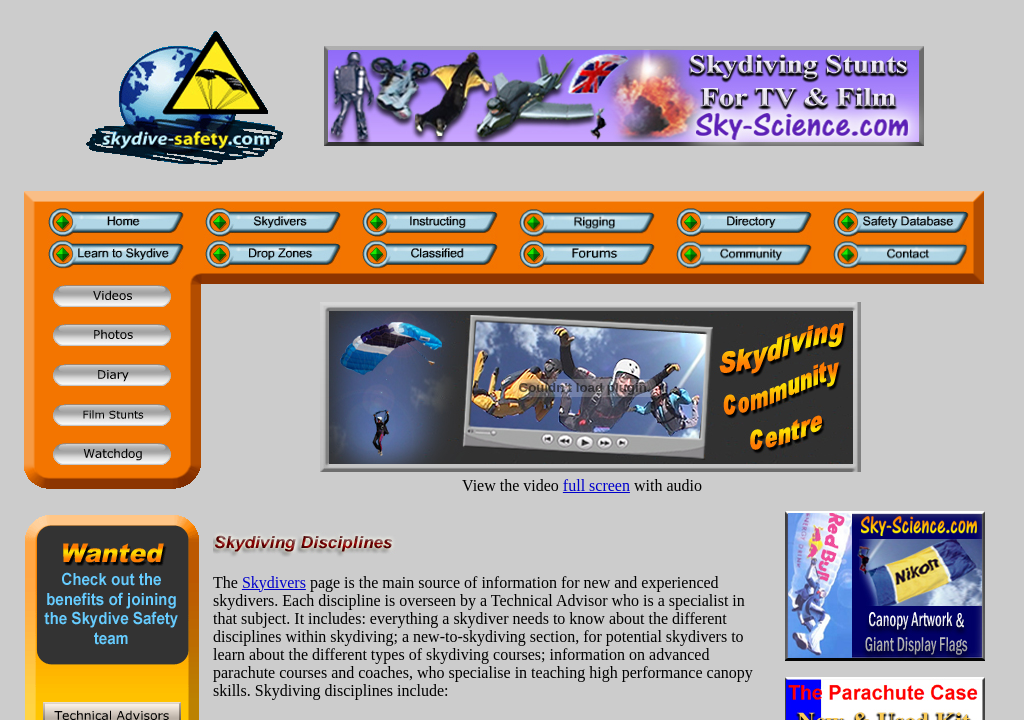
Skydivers (274, 582)
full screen (596, 485)
